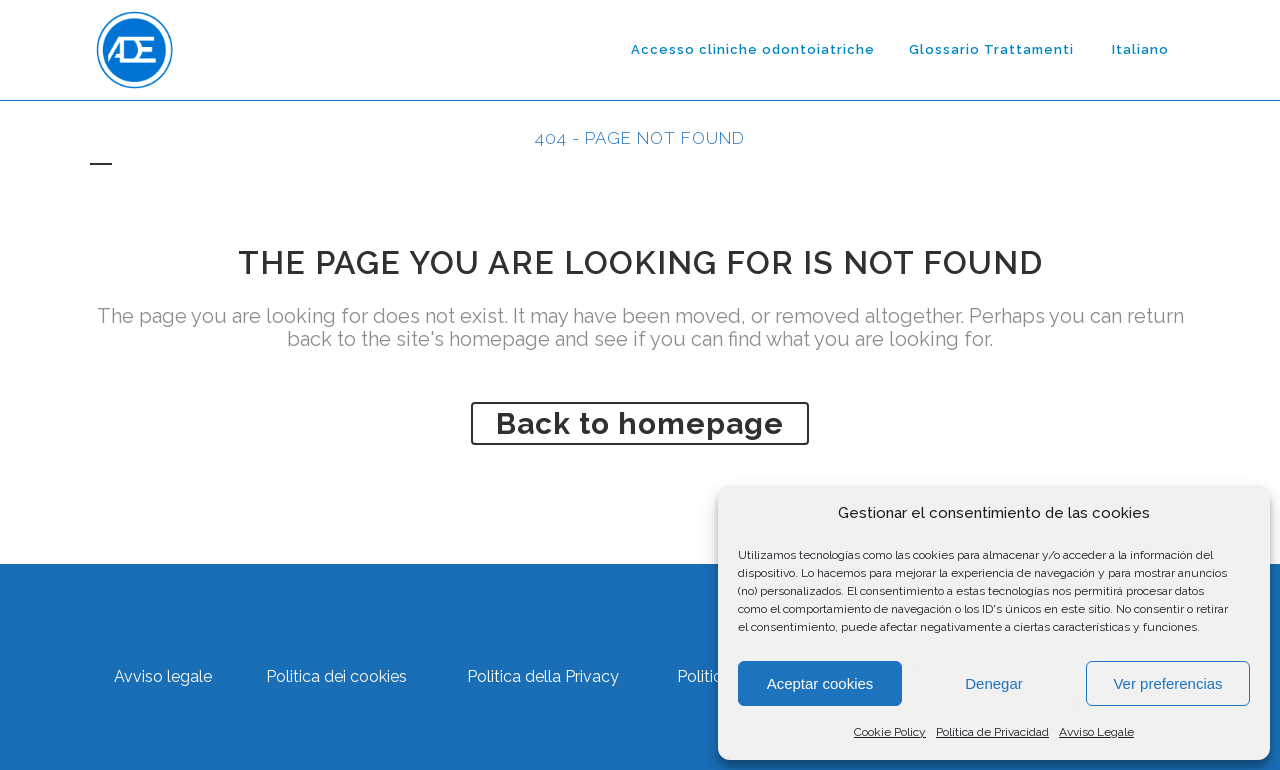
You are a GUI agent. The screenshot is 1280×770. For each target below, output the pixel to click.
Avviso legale (163, 676)
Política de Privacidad (992, 732)
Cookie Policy (890, 732)
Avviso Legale (1096, 732)
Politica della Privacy (543, 676)
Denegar (994, 683)
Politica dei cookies (336, 676)
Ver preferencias (1167, 683)
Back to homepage (640, 423)
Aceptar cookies (820, 683)
